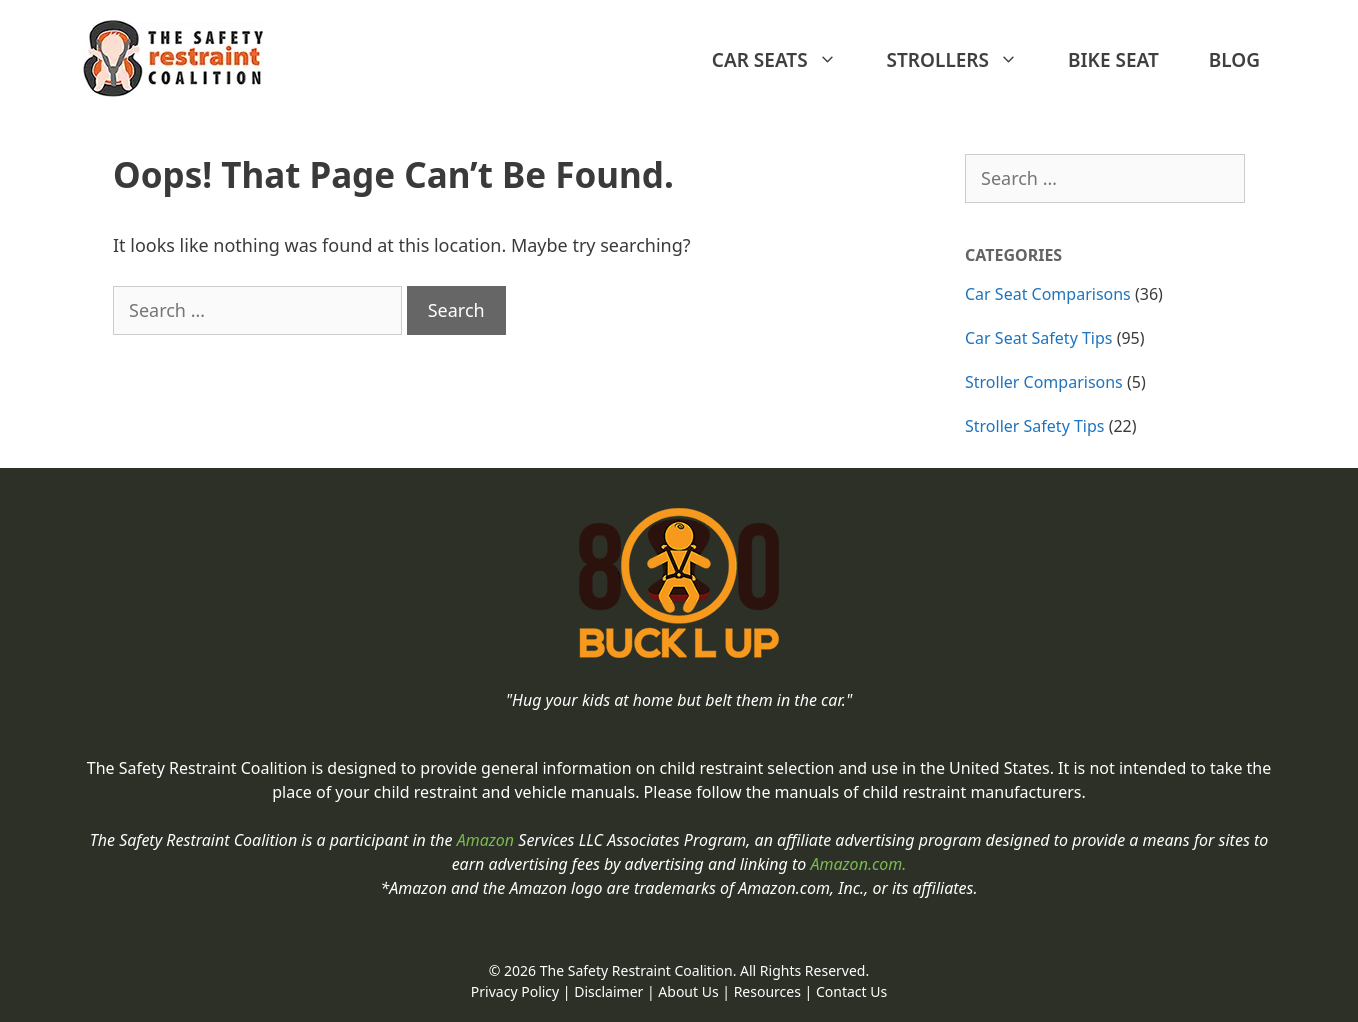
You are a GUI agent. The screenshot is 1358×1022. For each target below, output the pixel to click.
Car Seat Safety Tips (1039, 338)
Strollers (962, 60)
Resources (767, 991)
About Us (688, 991)
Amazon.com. (858, 864)
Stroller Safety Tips (1035, 426)
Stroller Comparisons (1044, 382)
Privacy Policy (515, 991)
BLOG (1234, 60)
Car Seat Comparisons (1048, 294)
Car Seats (784, 60)
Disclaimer (608, 991)
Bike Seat (1113, 60)
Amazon (488, 840)
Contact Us (851, 991)
